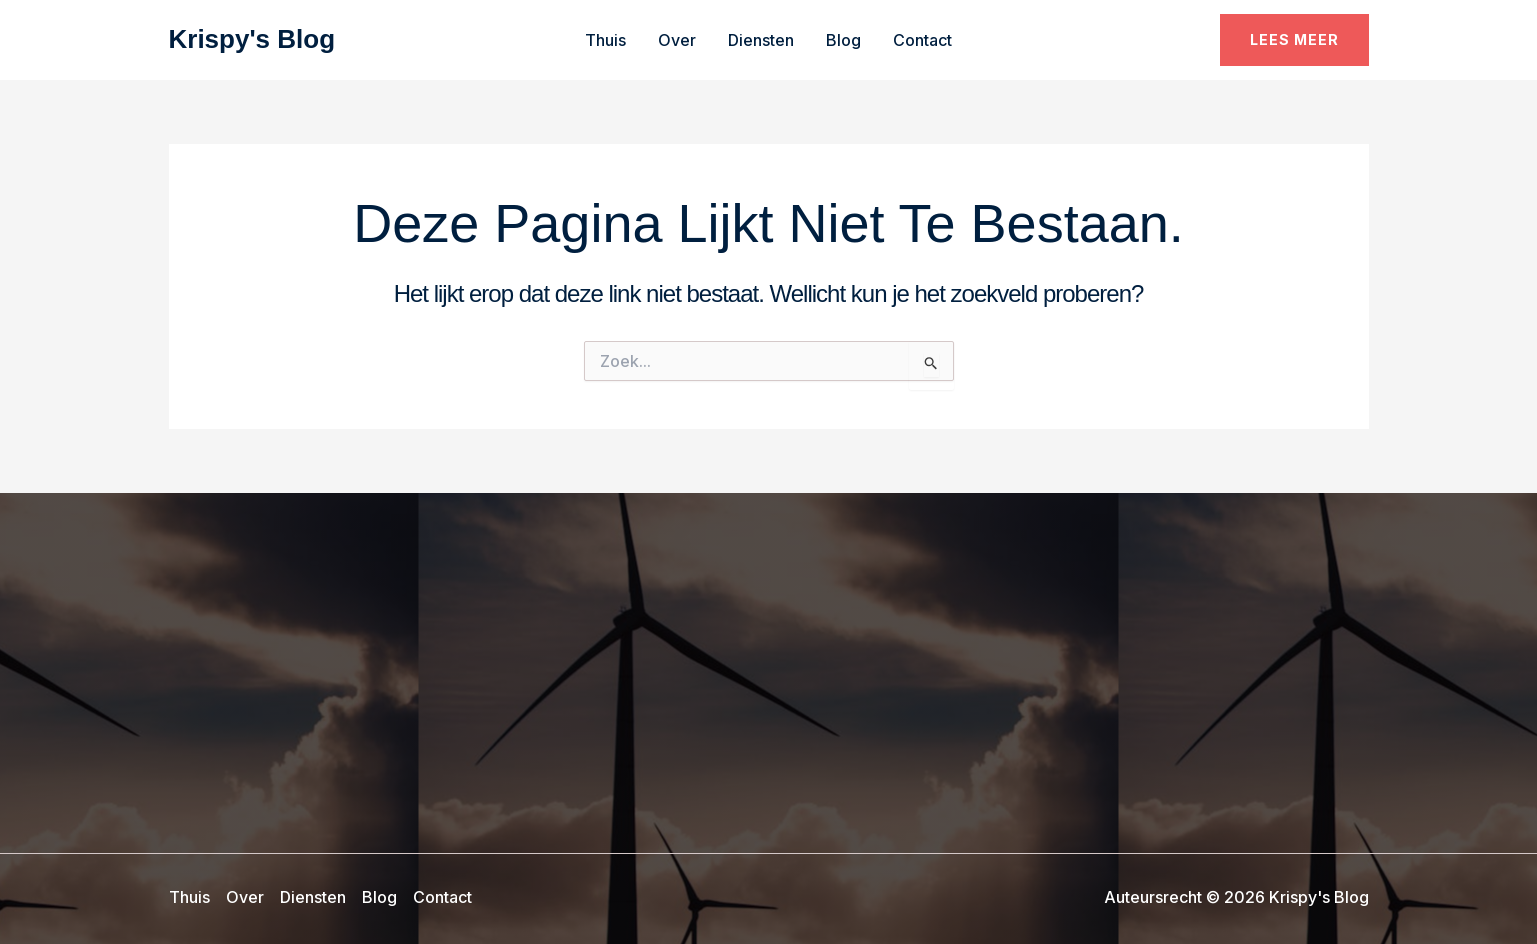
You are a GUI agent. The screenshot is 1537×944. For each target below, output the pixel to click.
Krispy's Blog (252, 39)
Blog (843, 40)
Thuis (605, 40)
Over (677, 40)
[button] (1294, 40)
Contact (922, 40)
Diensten (761, 40)
